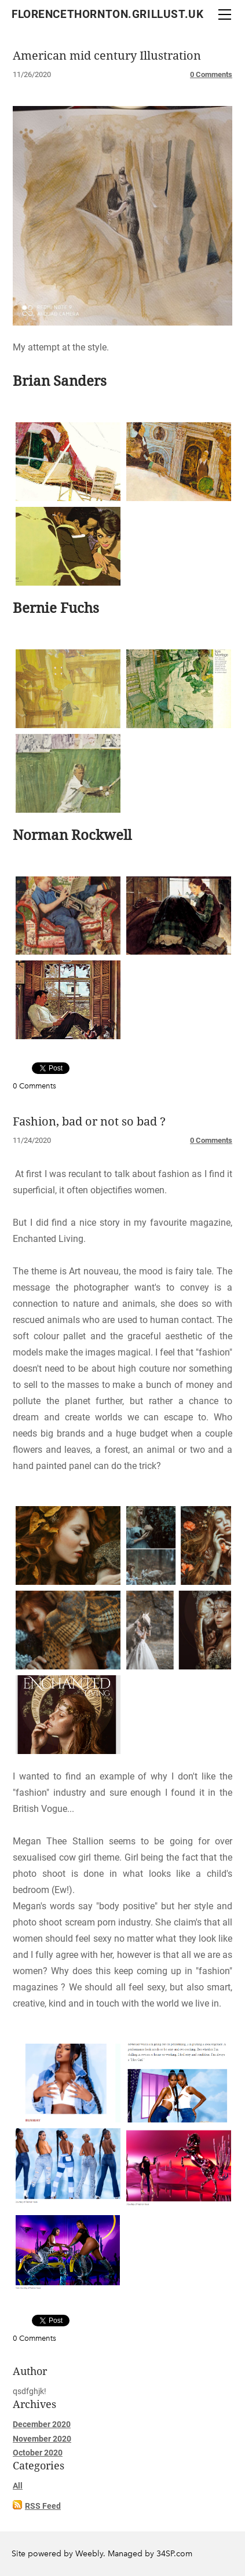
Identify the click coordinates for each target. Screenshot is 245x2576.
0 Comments (211, 74)
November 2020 (42, 2438)
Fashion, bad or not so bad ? (89, 1122)
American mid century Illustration (107, 56)
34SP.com (174, 2554)
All (18, 2485)
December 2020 (42, 2424)
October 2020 (38, 2452)
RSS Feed (43, 2506)
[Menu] (224, 14)
